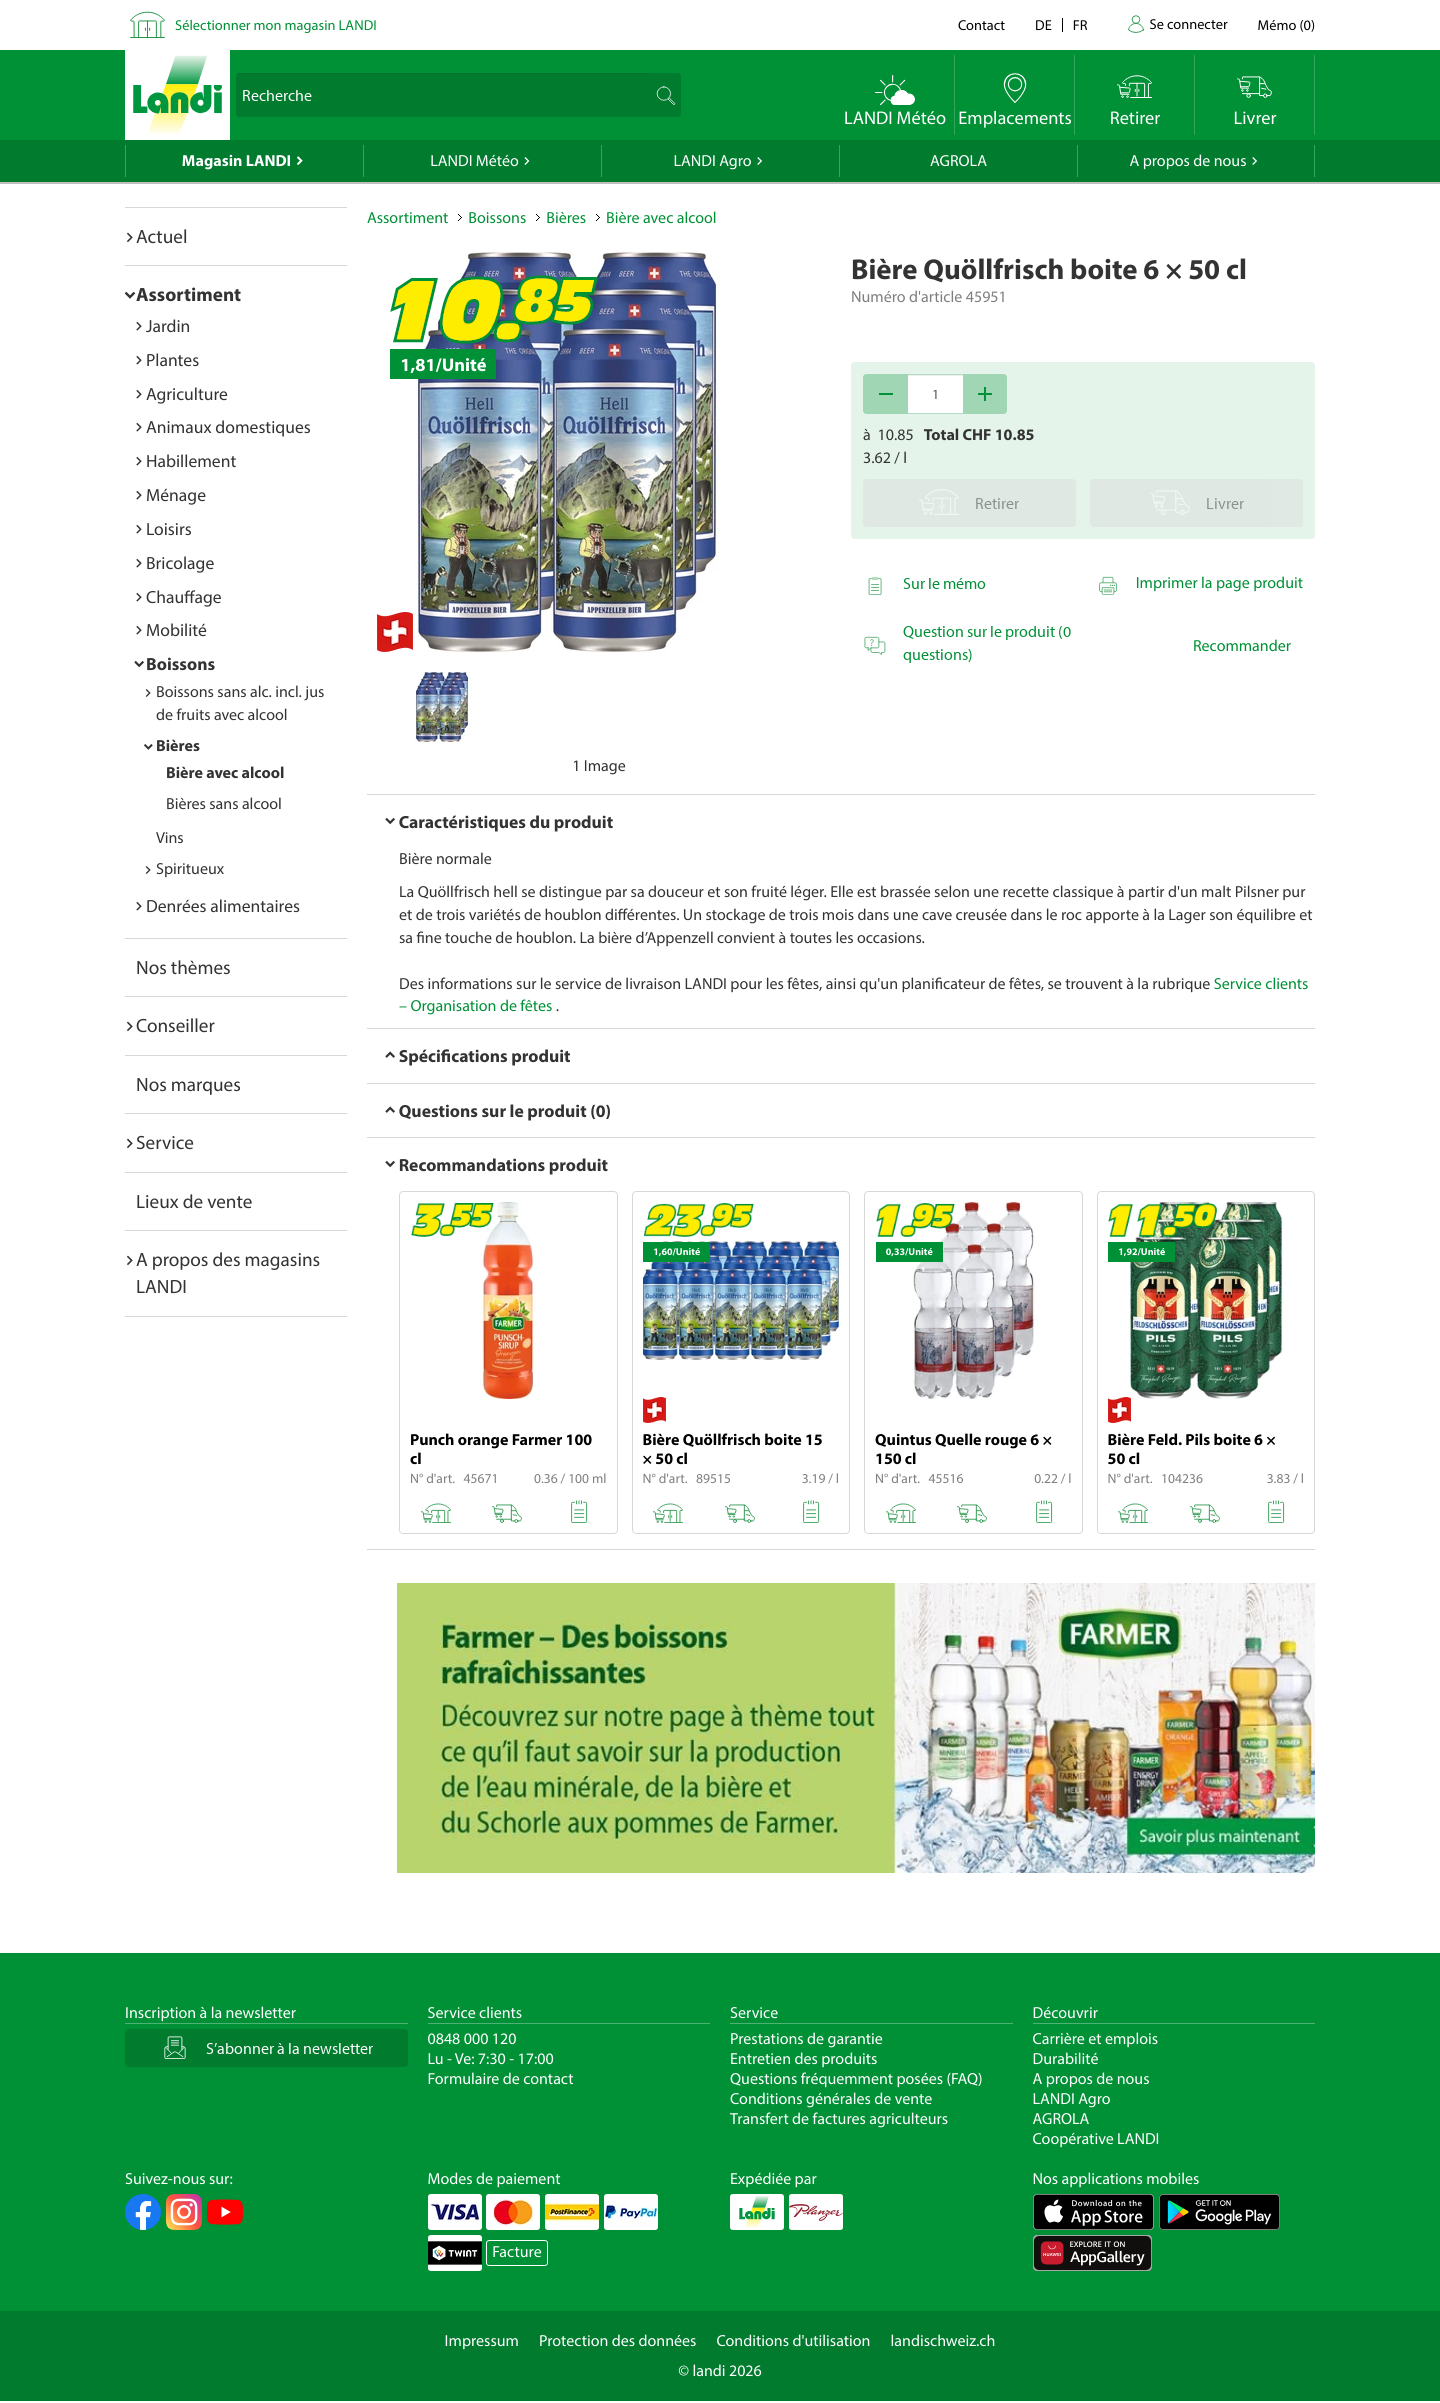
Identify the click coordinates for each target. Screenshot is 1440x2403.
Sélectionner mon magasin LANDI (276, 24)
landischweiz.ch (943, 2341)
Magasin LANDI (236, 161)
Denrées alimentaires (223, 905)
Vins (170, 838)
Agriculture (187, 393)
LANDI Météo (474, 161)
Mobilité (176, 629)
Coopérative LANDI (1096, 2139)
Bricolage (180, 562)
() (1286, 24)
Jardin (168, 325)
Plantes (172, 359)
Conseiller (175, 1025)
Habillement (191, 460)
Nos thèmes (183, 967)
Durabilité (1066, 2059)
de (1043, 24)
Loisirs (169, 528)
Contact (981, 24)
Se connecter (1188, 23)
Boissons (180, 663)
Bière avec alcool (225, 773)
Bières (178, 746)
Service (165, 1142)
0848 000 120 (472, 2039)
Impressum (482, 2341)
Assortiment (188, 294)
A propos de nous (1187, 161)
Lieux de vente (194, 1201)
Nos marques (188, 1084)
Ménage (176, 494)
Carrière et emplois (1096, 2039)
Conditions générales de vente (831, 2099)
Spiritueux (190, 869)
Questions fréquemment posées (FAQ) (856, 2079)
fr (1080, 24)
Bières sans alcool (224, 804)
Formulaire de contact (501, 2079)
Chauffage (184, 596)
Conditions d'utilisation (793, 2341)
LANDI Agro (712, 161)
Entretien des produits (803, 2059)
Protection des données (618, 2341)
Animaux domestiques (228, 426)
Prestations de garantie (806, 2039)
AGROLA (958, 161)
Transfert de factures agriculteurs (839, 2119)
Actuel (161, 236)
